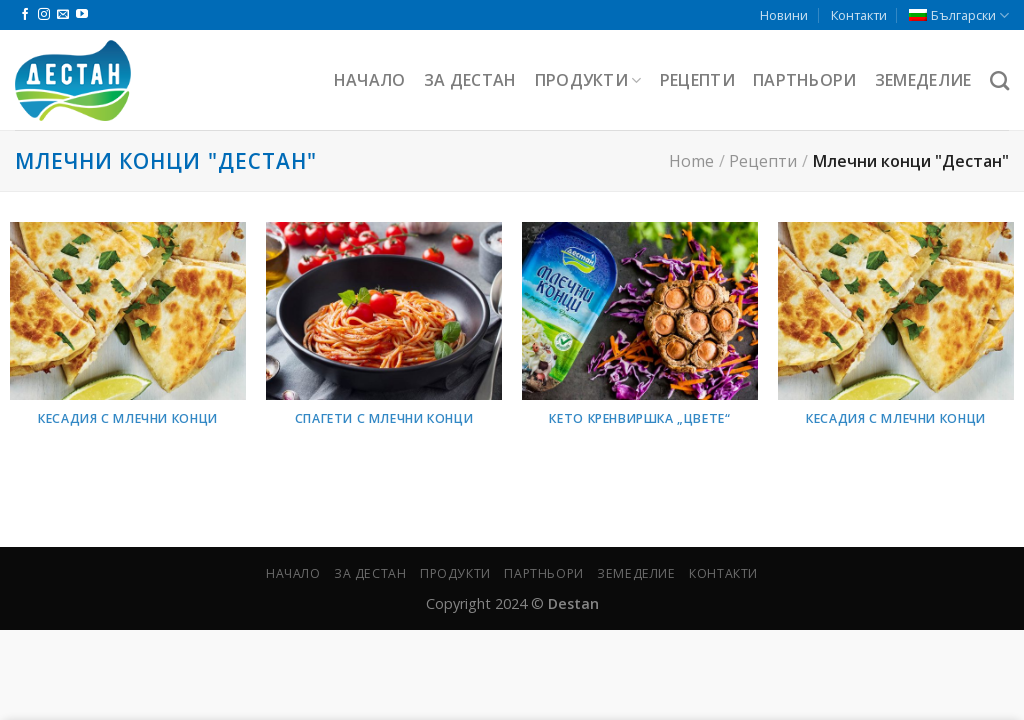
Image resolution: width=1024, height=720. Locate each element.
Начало (370, 80)
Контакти (859, 15)
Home (691, 161)
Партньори (805, 80)
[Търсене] (999, 80)
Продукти (588, 80)
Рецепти (697, 80)
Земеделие (923, 80)
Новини (784, 15)
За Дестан (470, 80)
